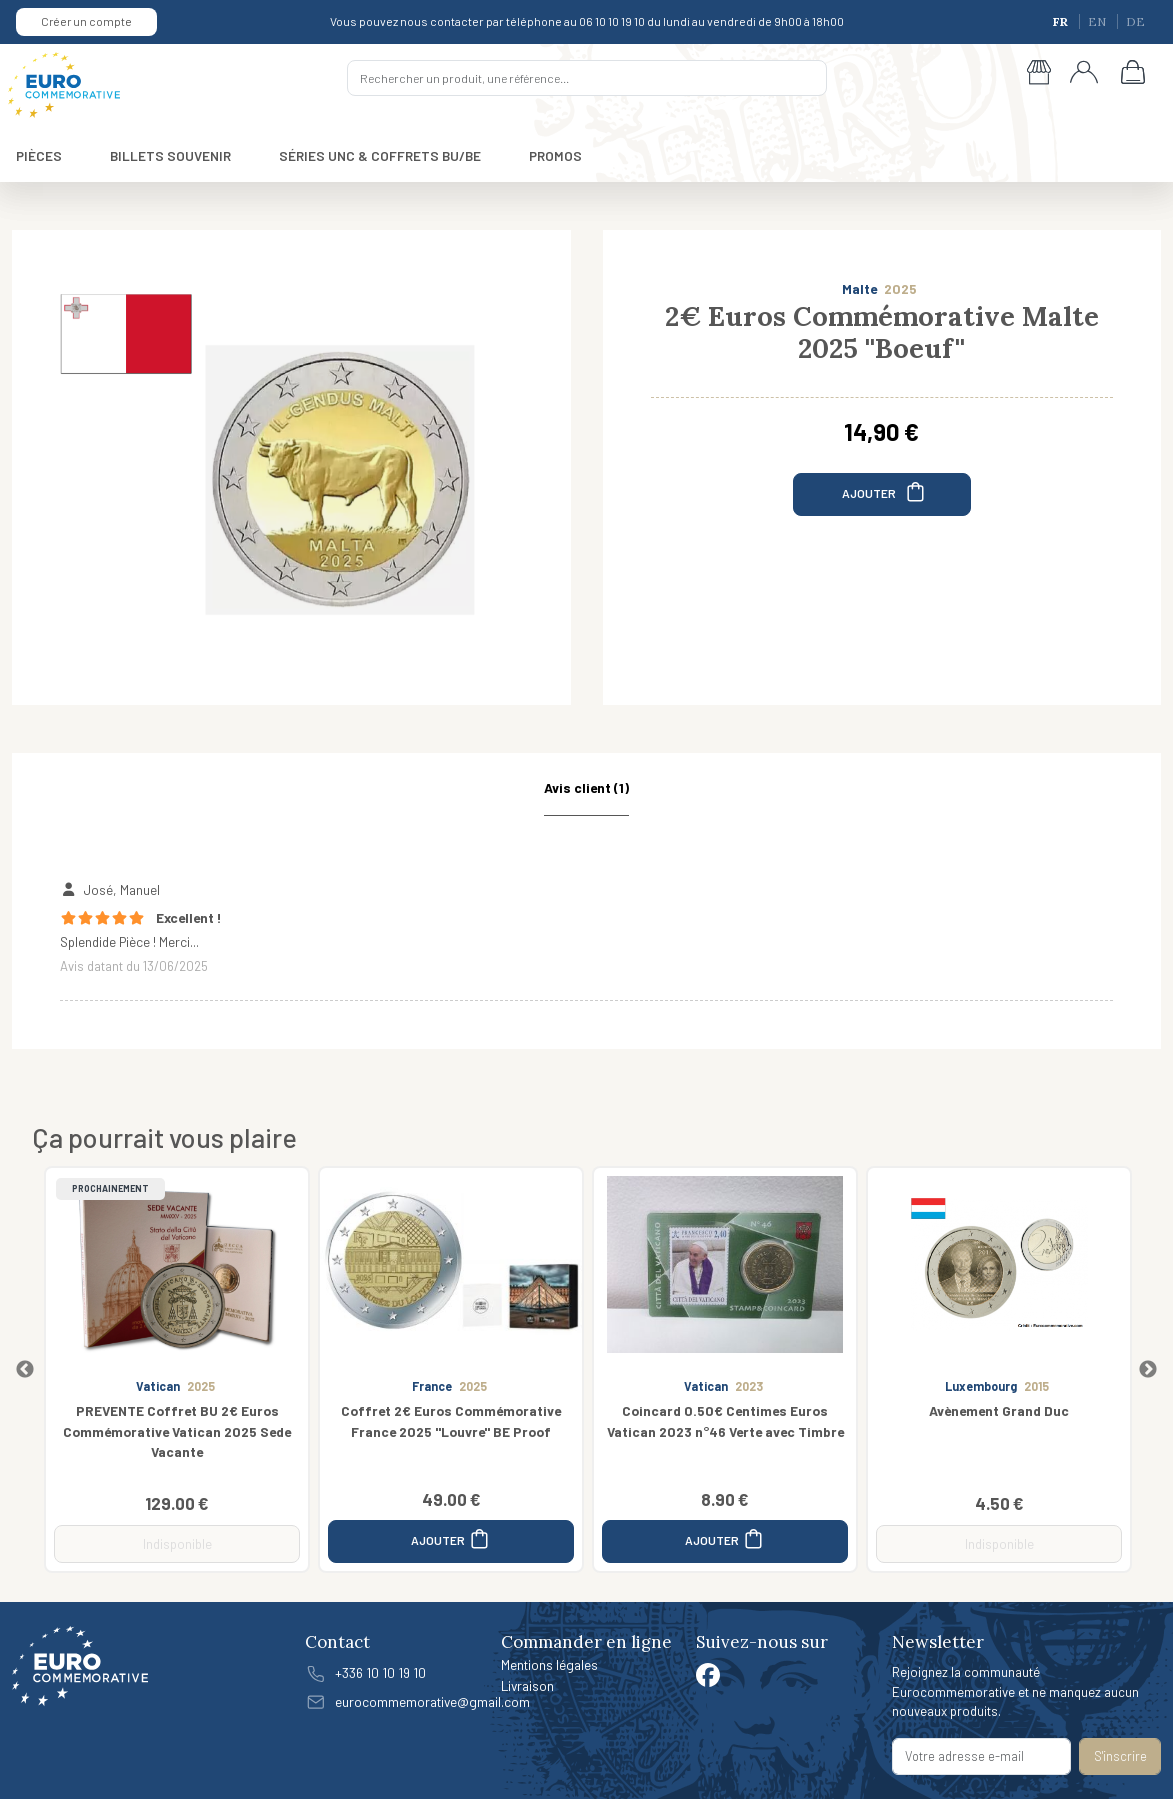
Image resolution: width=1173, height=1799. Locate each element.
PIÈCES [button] (39, 155)
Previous (25, 1370)
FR (1062, 21)
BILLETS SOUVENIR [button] (170, 155)
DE (1135, 21)
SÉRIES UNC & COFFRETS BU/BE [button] (380, 155)
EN (1098, 21)
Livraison (527, 1685)
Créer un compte (86, 21)
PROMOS (555, 155)
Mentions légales (549, 1664)
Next (1148, 1370)
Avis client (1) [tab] (586, 787)
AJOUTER (884, 491)
